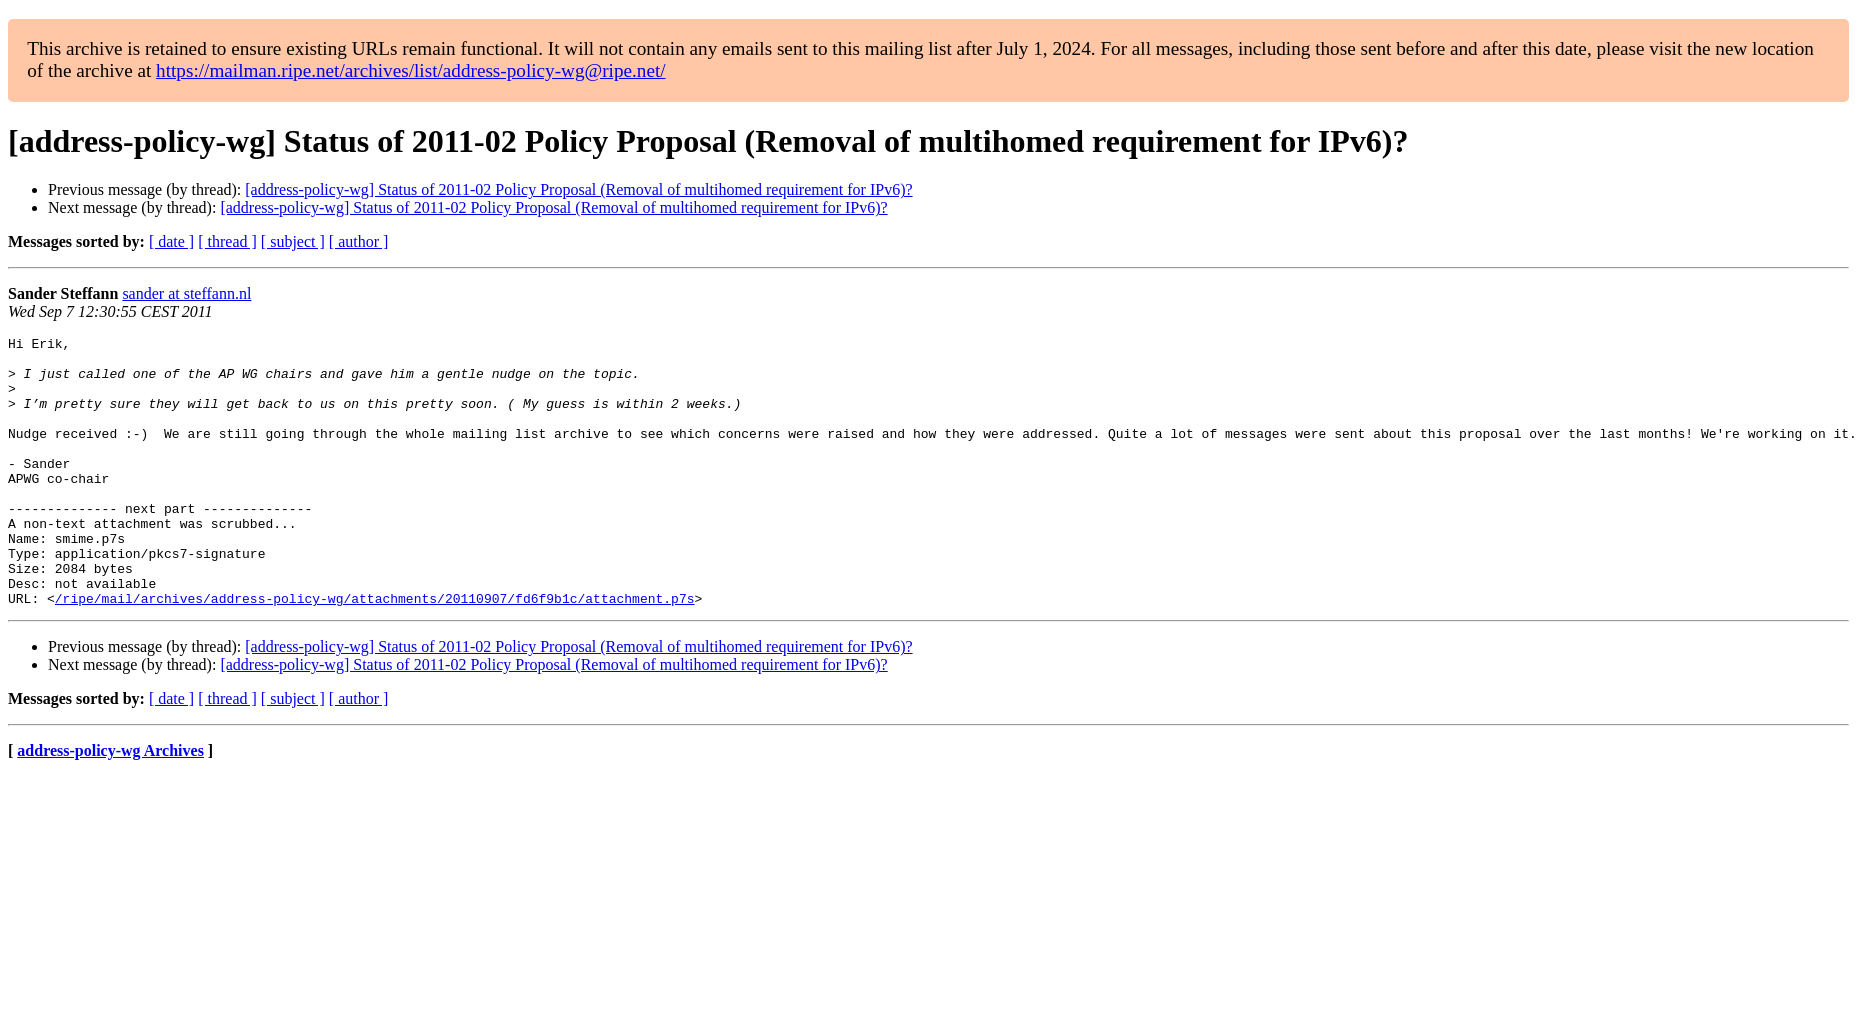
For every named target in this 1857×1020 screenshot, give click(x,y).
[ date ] (171, 241)
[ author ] (359, 241)
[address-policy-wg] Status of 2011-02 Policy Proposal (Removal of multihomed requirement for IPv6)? (578, 189)
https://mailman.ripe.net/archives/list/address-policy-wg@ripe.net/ (411, 70)
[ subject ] (293, 241)
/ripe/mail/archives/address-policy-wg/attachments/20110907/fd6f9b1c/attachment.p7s (375, 652)
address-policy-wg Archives (110, 804)
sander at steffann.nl (186, 293)
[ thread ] (227, 241)
